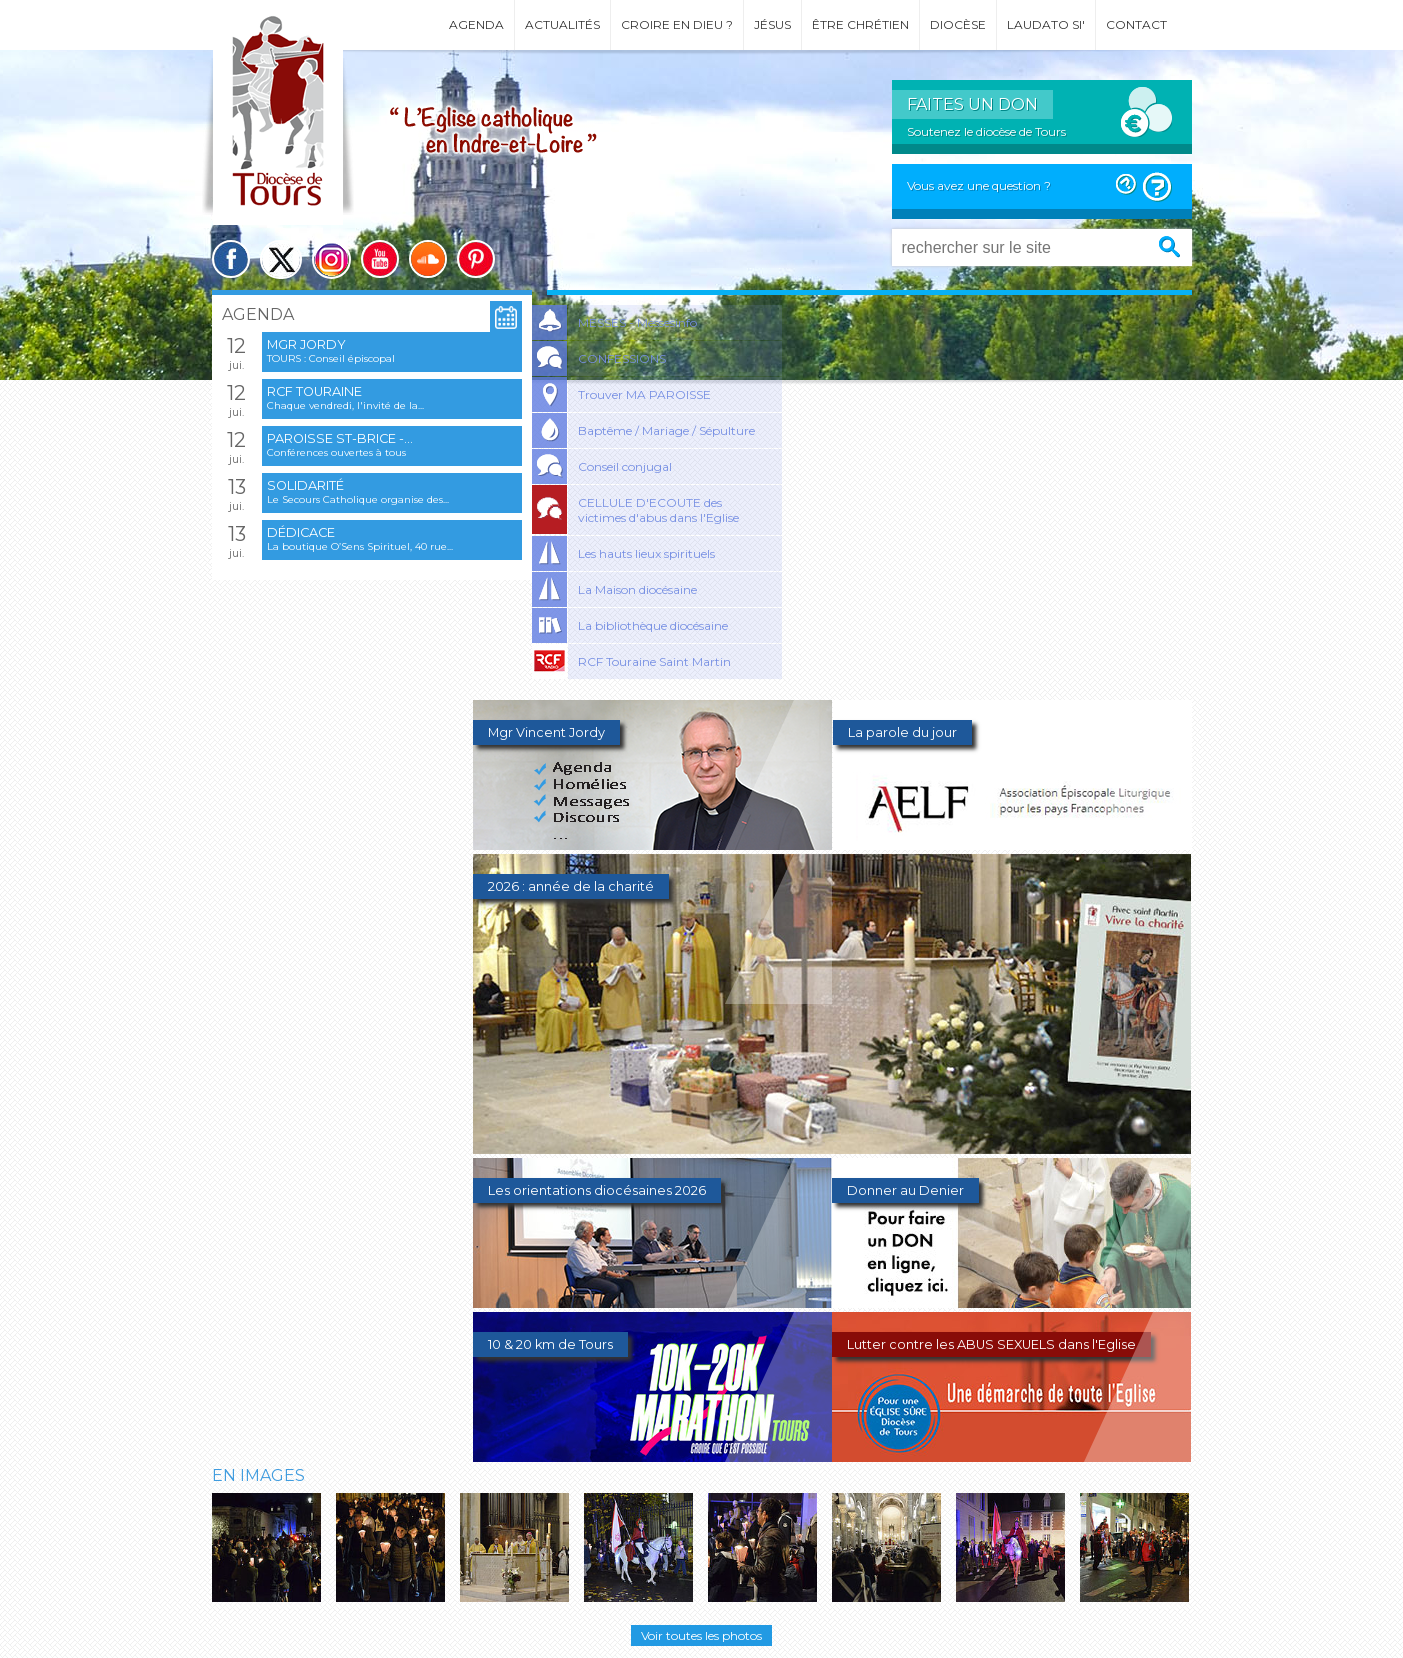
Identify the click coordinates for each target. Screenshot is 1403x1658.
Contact (1136, 24)
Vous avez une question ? (979, 185)
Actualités (562, 24)
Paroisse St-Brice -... (340, 438)
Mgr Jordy (306, 344)
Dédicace (301, 532)
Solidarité (305, 485)
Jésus (772, 24)
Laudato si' (1046, 24)
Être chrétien (860, 24)
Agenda (476, 24)
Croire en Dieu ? (677, 24)
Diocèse (958, 24)
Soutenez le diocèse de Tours (986, 131)
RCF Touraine (314, 391)
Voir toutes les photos (701, 1635)
